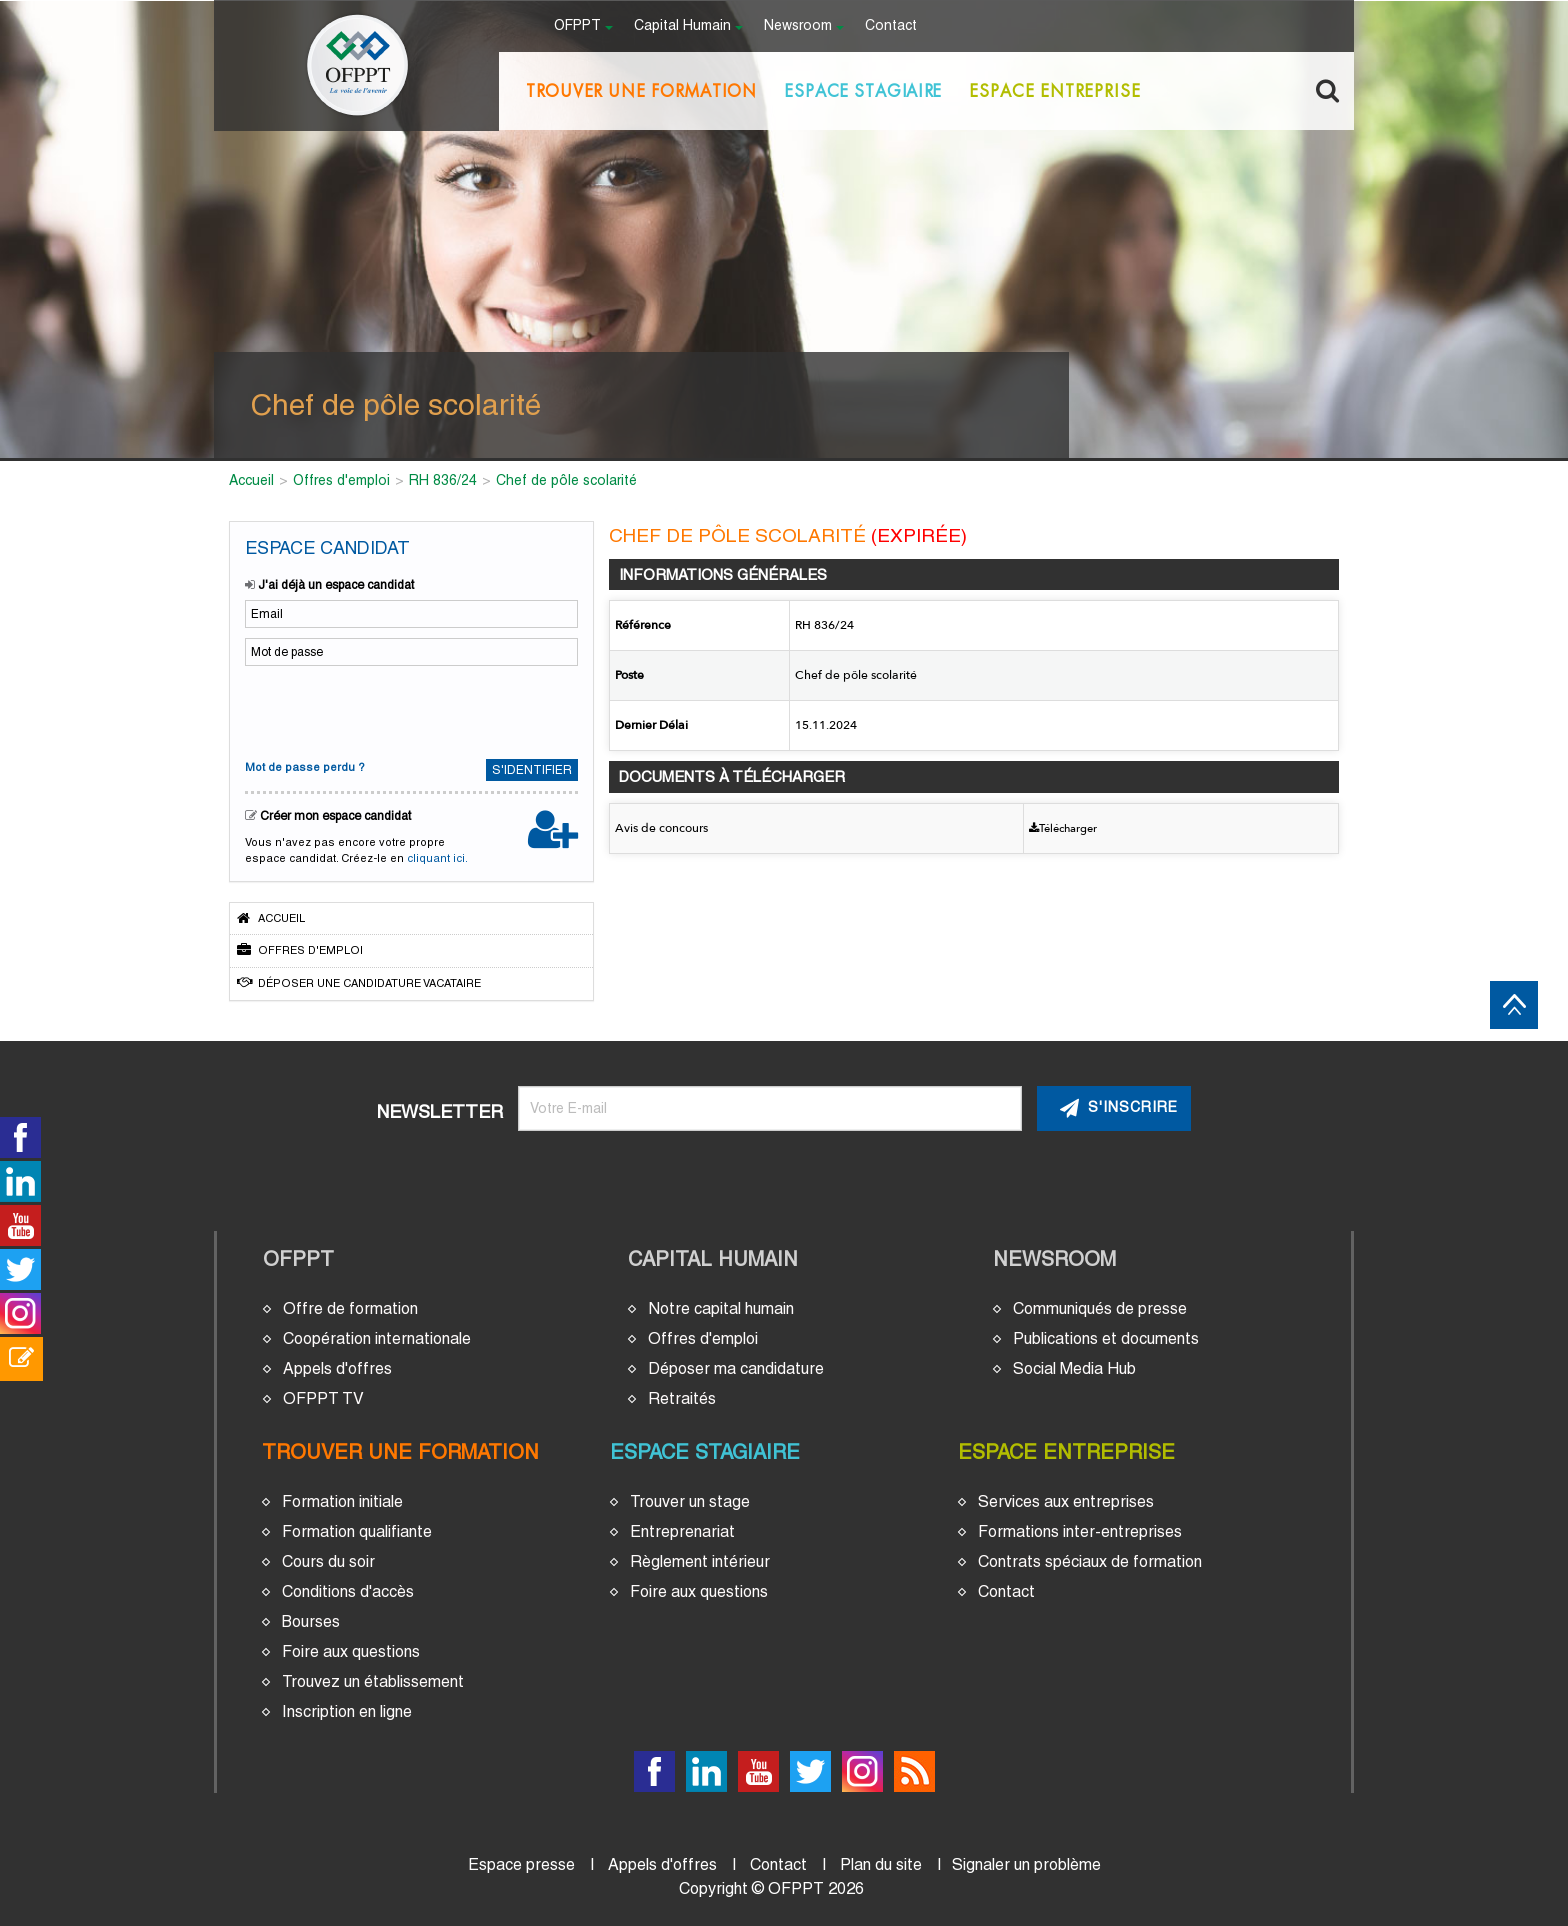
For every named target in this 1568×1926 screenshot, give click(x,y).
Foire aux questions (351, 1651)
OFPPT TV (323, 1398)
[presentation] (377, 710)
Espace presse (521, 1864)
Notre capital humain (721, 1308)
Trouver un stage (690, 1501)
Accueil (271, 918)
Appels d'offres (337, 1368)
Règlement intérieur (700, 1561)
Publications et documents (1106, 1338)
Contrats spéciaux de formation (1090, 1561)
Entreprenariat (682, 1531)
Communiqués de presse (1100, 1308)
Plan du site (881, 1864)
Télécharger (1063, 828)
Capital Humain (713, 1259)
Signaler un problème (1026, 1864)
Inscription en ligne (347, 1711)
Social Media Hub (1074, 1368)
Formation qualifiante (357, 1531)
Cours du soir (328, 1561)
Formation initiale (342, 1501)
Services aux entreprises (1066, 1501)
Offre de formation (350, 1308)
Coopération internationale (377, 1338)
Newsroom (1054, 1259)
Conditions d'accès (348, 1591)
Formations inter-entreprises (1080, 1531)
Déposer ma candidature (736, 1368)
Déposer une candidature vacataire (359, 982)
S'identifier (532, 770)
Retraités (682, 1398)
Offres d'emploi (300, 950)
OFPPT (298, 1259)
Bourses (311, 1621)
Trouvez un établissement (373, 1681)
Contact (891, 26)
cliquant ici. (437, 858)
